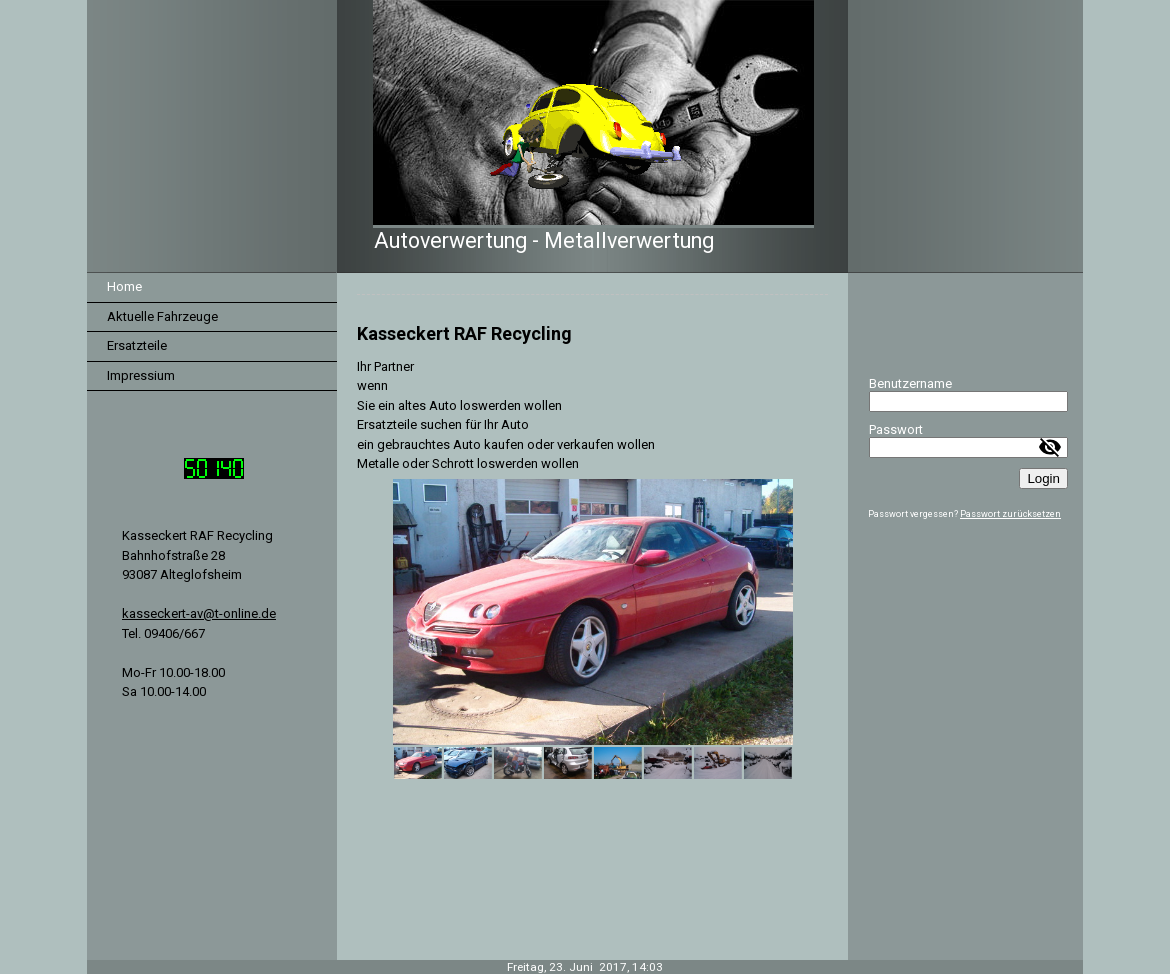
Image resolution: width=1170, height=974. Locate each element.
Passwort (896, 429)
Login (1043, 478)
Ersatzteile (137, 345)
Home (124, 286)
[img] (585, 136)
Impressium (141, 375)
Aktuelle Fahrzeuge (162, 316)
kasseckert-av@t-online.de (199, 613)
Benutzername (910, 383)
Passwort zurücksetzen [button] (1010, 514)
